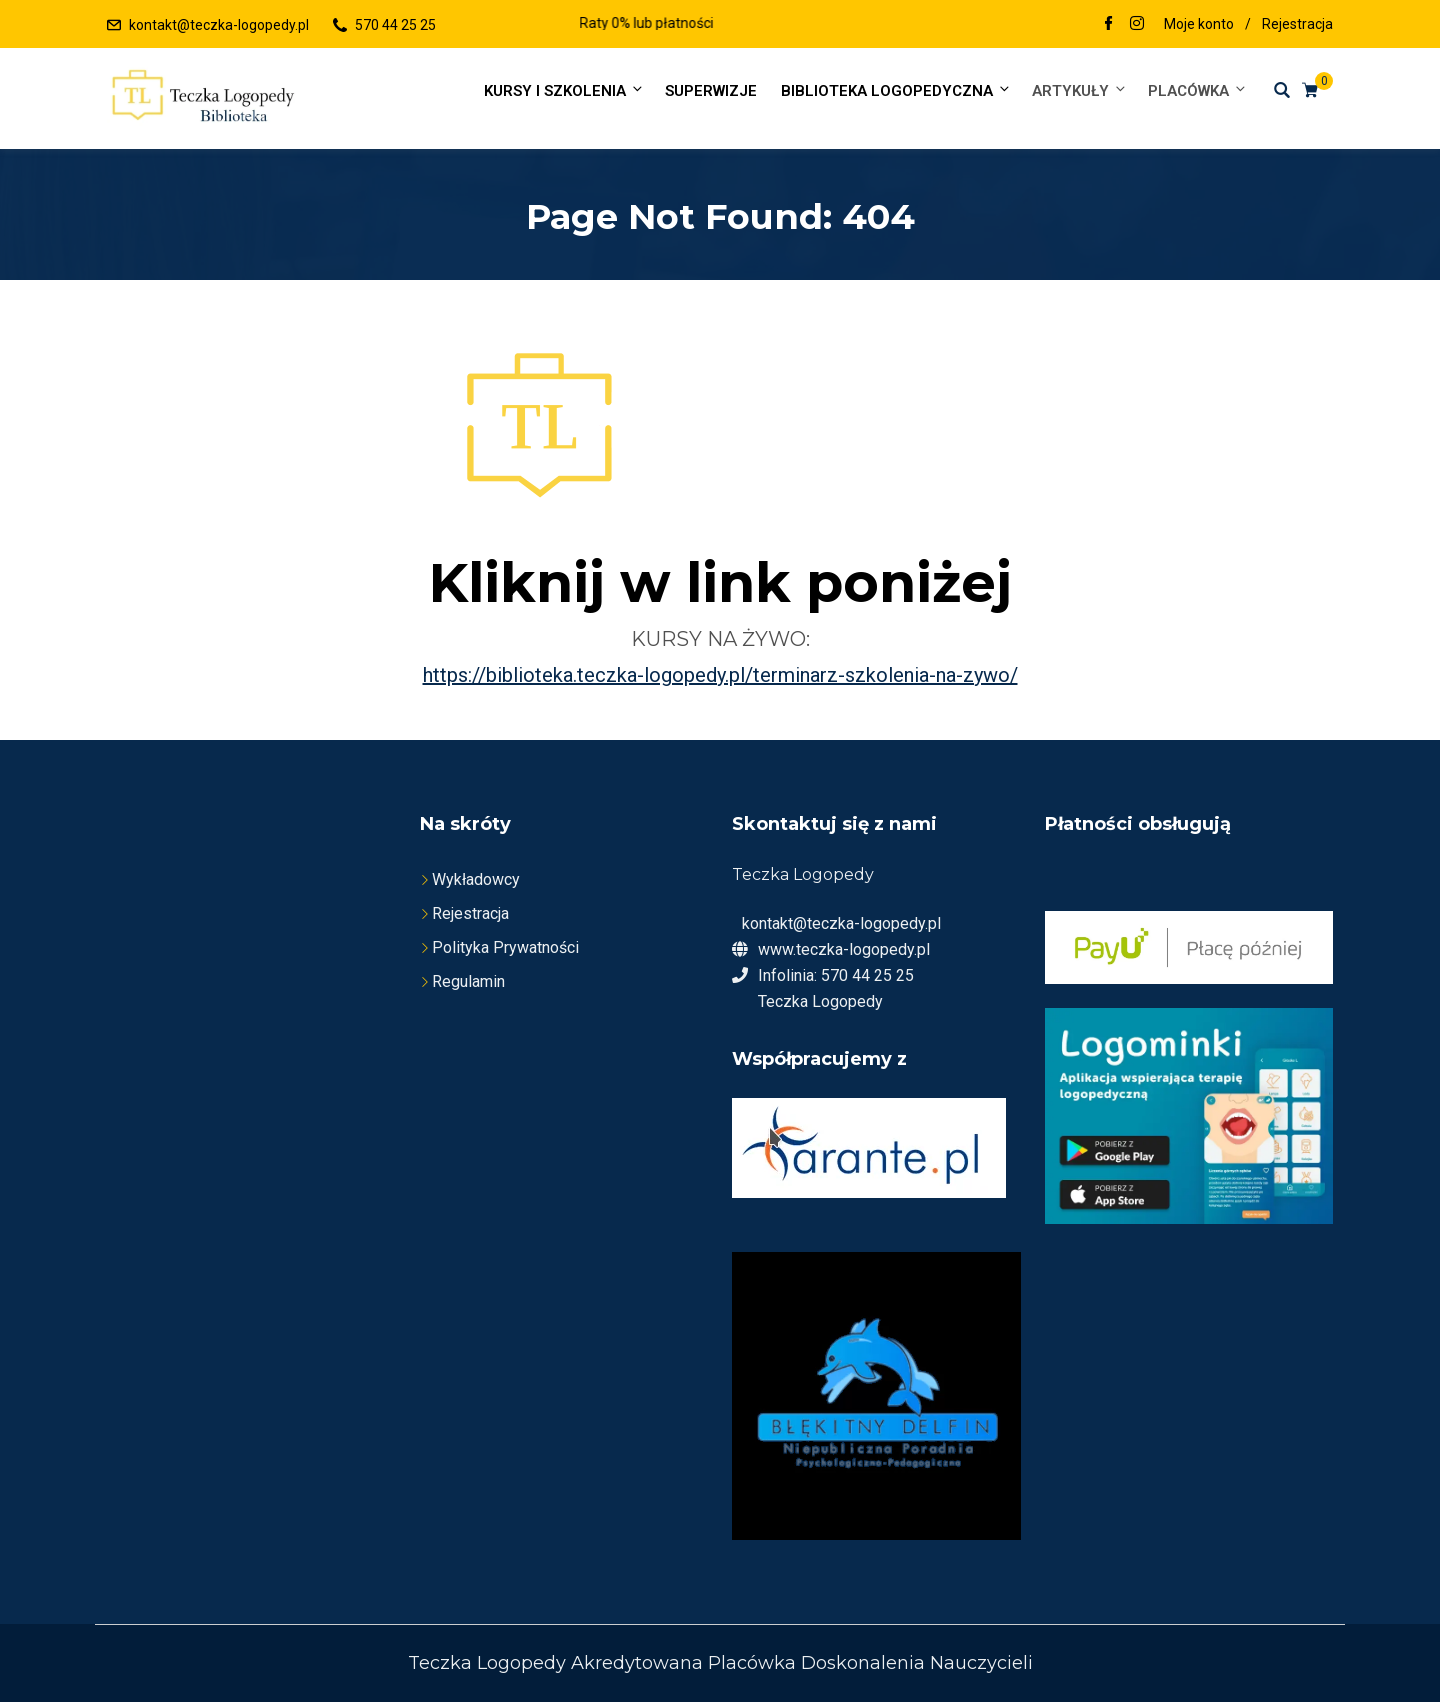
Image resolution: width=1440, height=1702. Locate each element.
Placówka (1196, 90)
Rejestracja (1297, 24)
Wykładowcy (476, 879)
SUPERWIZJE (711, 91)
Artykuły (1080, 90)
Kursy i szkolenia (564, 90)
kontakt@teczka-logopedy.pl (219, 25)
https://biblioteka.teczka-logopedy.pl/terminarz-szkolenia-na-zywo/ (720, 675)
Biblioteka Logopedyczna (896, 90)
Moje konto (1199, 24)
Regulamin (468, 981)
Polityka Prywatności (505, 947)
